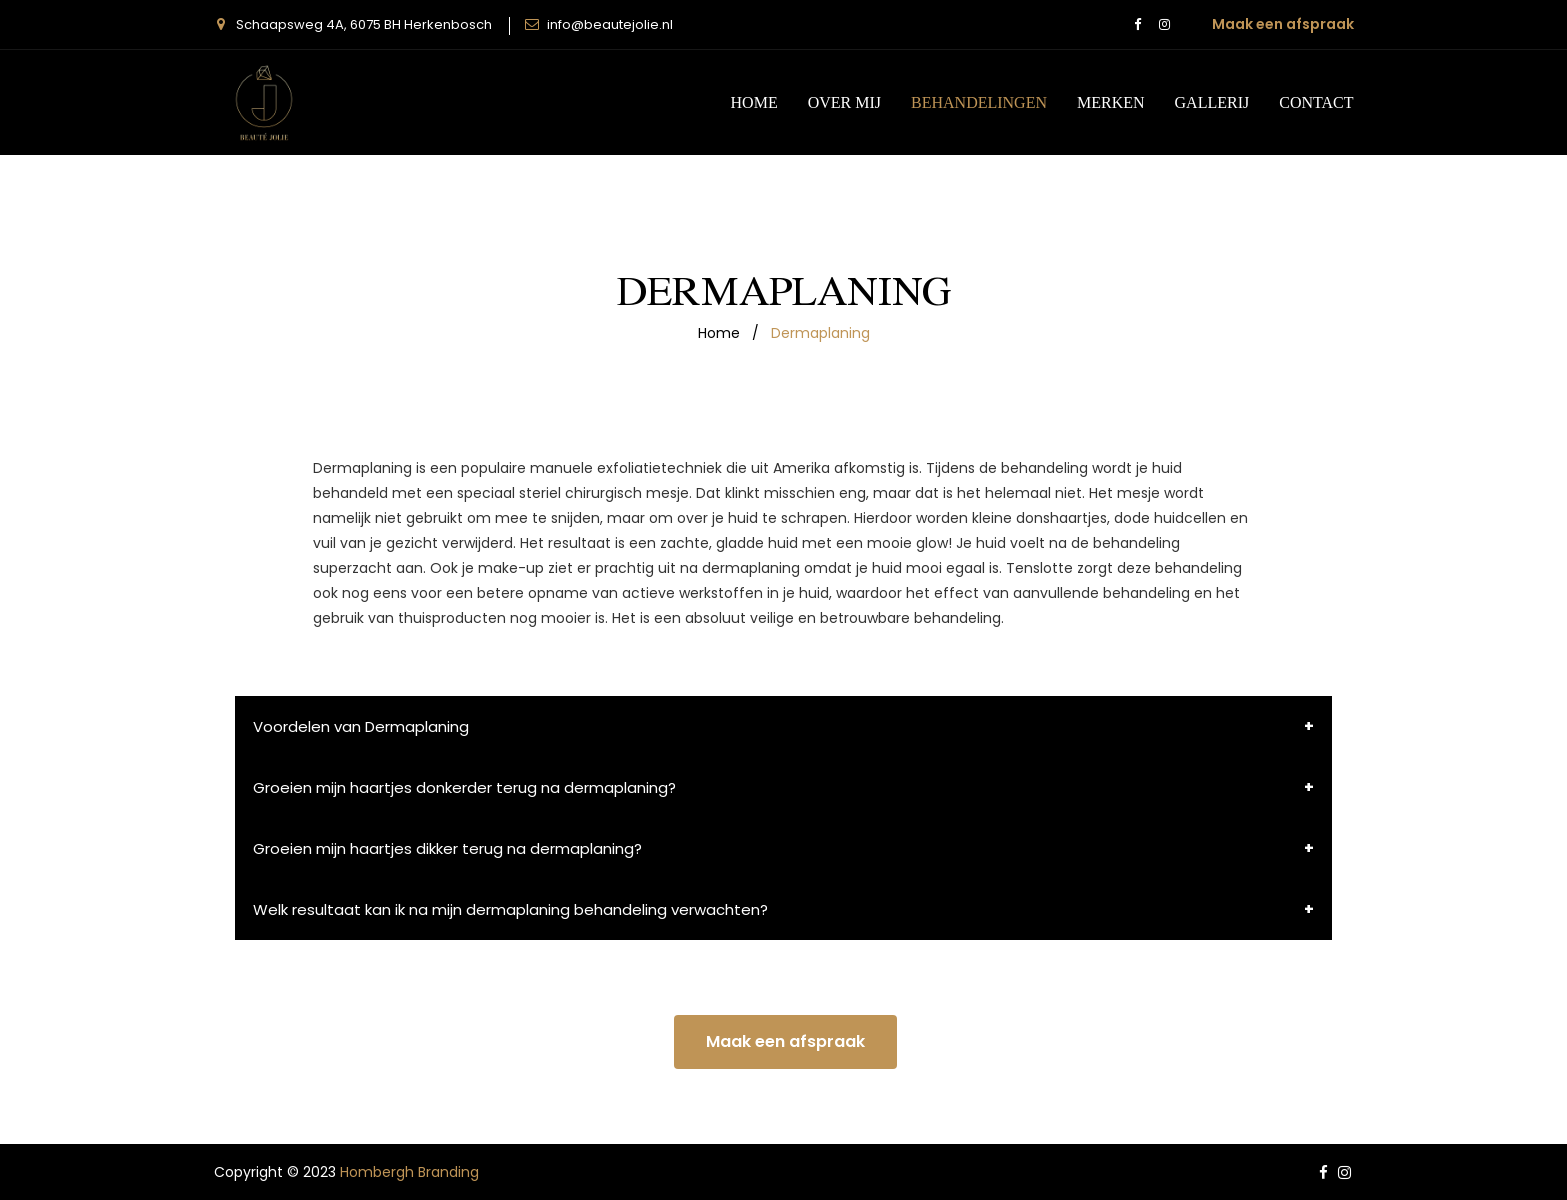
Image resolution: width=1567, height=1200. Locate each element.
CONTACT (1316, 102)
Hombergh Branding (409, 1172)
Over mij (844, 102)
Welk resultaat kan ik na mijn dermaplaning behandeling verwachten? (510, 909)
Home (754, 102)
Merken (1111, 102)
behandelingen (979, 102)
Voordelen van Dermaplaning (361, 726)
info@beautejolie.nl (610, 24)
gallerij (1212, 102)
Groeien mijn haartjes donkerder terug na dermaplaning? (464, 787)
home (719, 333)
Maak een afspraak (1283, 24)
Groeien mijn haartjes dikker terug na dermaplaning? (447, 848)
